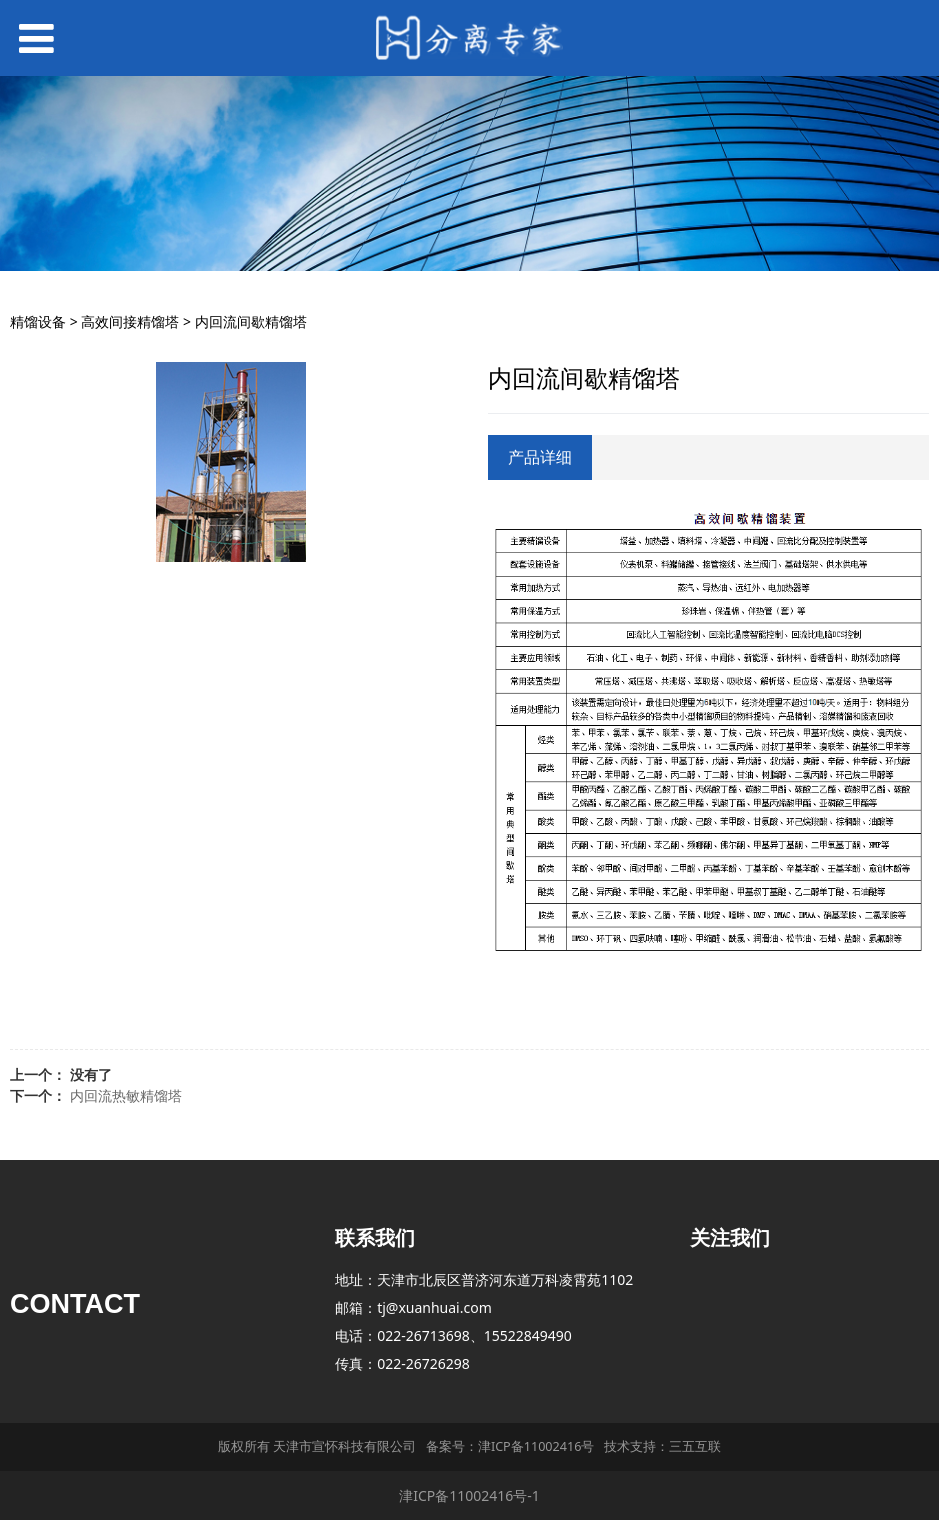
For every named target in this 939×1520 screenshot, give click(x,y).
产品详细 (540, 457)
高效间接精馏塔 (130, 321)
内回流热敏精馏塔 (126, 1095)
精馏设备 (38, 321)
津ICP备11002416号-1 (469, 1495)
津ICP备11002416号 (536, 1446)
